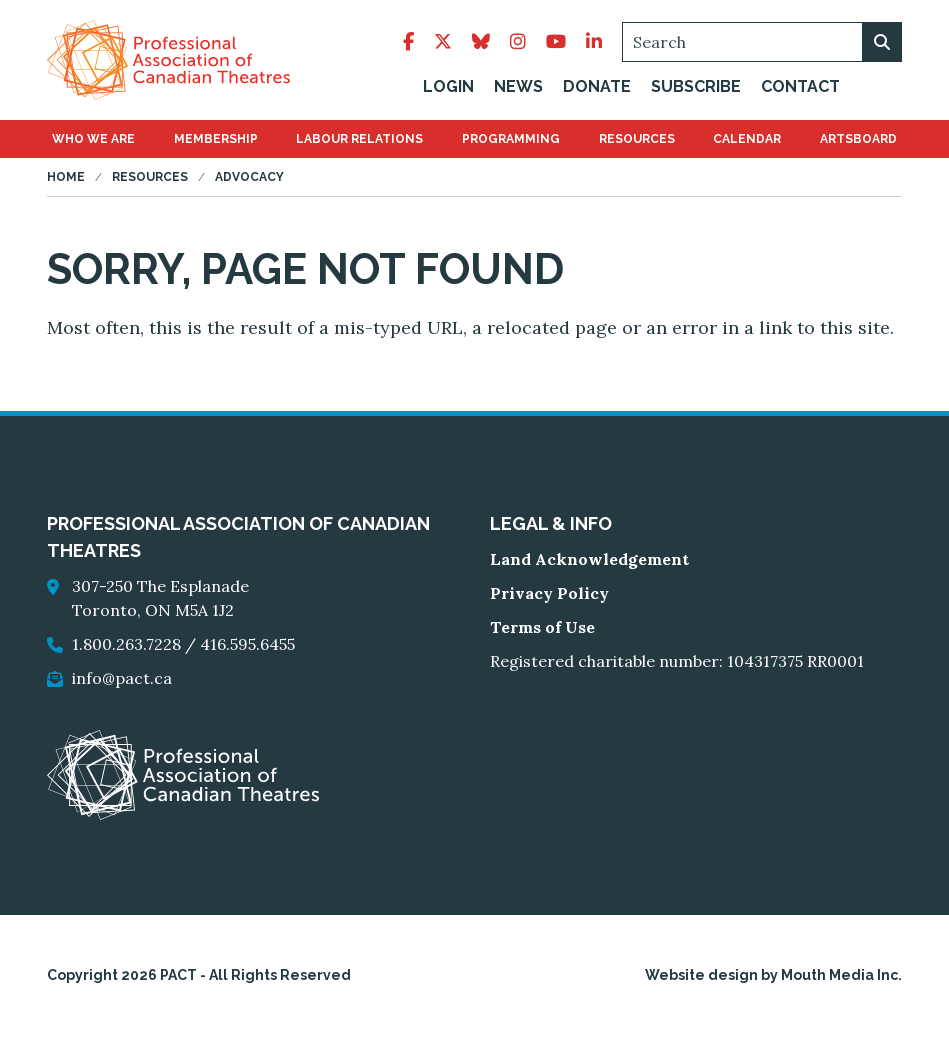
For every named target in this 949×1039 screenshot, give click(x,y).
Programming (511, 142)
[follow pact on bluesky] (481, 42)
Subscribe (696, 87)
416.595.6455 (247, 647)
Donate (597, 87)
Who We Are (93, 142)
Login (448, 87)
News (518, 87)
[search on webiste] (882, 43)
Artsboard (858, 142)
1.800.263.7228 (126, 647)
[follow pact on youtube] (556, 42)
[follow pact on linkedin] (594, 42)
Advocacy (249, 180)
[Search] (762, 43)
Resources (637, 142)
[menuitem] (93, 142)
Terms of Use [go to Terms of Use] (542, 630)
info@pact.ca (122, 681)
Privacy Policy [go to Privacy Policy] (549, 596)
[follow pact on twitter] (443, 42)
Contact (800, 87)
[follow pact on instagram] (518, 42)
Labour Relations (359, 142)
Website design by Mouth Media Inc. (773, 978)
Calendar (747, 142)
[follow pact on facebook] (408, 42)
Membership (216, 142)
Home (66, 180)
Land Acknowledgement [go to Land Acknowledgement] (589, 562)
